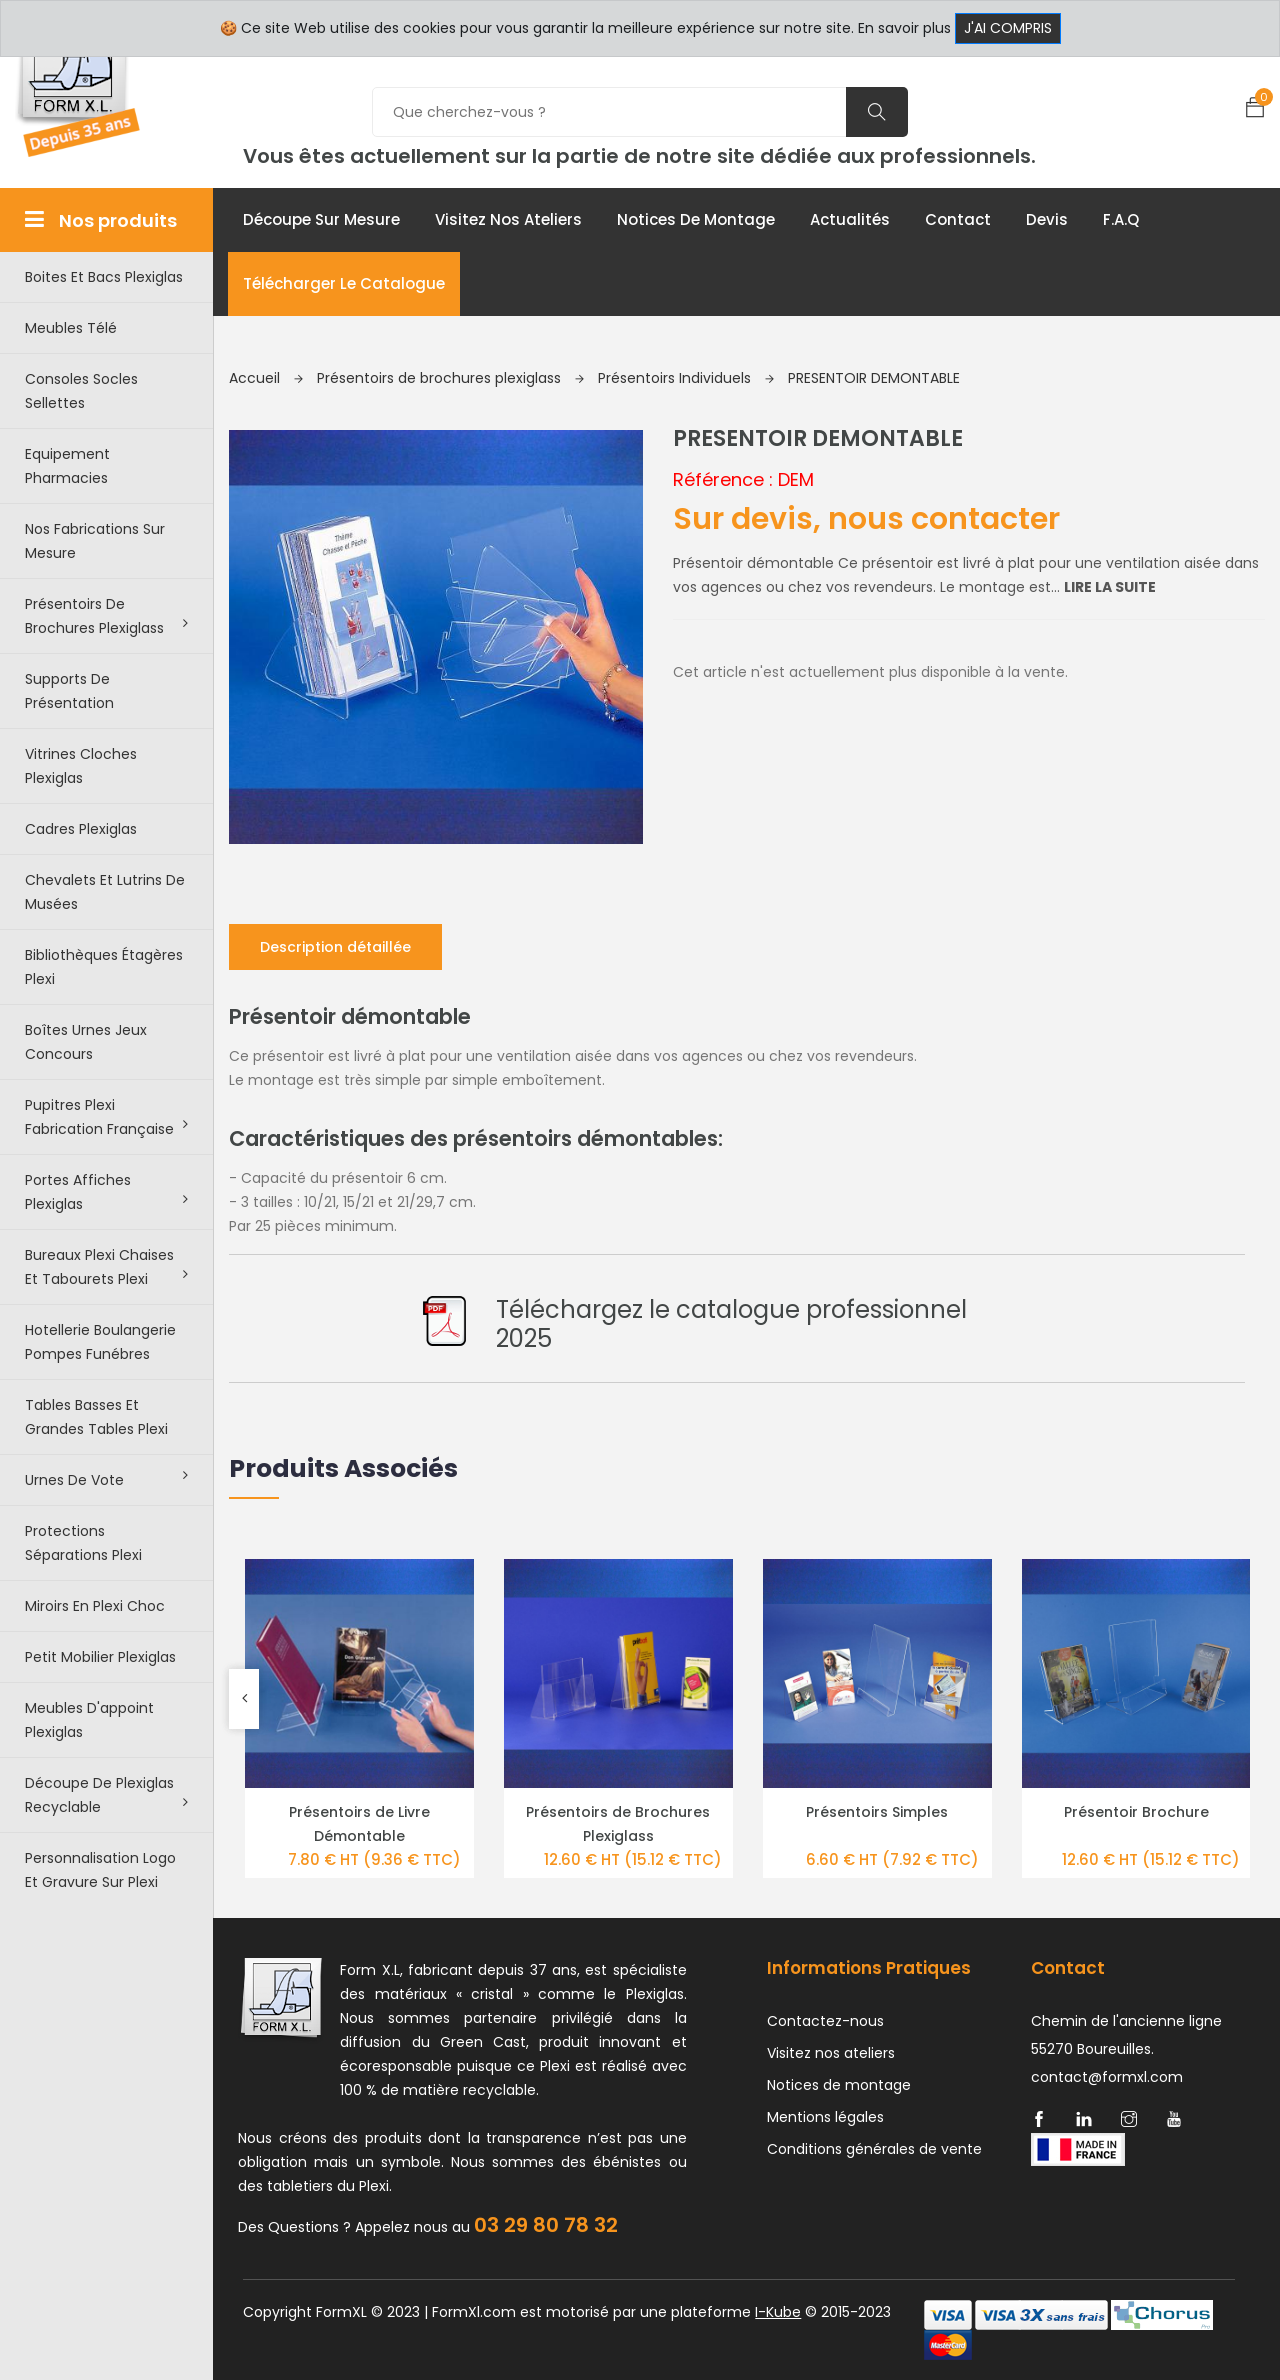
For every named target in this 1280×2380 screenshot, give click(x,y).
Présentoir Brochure (1136, 1812)
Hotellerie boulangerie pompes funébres (100, 1342)
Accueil (266, 378)
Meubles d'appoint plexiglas (89, 1720)
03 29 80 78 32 (546, 2225)
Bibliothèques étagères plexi (104, 967)
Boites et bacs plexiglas (104, 277)
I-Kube (778, 2312)
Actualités (850, 219)
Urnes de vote (106, 1479)
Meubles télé (71, 328)
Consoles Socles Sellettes (81, 391)
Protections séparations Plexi (83, 1543)
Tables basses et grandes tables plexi (96, 1417)
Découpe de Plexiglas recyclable (106, 1795)
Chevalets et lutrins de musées (105, 892)
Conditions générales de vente (874, 2149)
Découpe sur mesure (321, 219)
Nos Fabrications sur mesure (95, 541)
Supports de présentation (69, 691)
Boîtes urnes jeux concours (86, 1042)
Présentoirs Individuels (686, 378)
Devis (1047, 219)
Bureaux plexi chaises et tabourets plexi (106, 1267)
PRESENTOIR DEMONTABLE (874, 378)
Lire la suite (1110, 587)
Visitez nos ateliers (508, 219)
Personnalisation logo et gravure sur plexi (100, 1870)
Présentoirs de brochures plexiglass (106, 616)
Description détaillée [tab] (335, 947)
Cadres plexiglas (81, 829)
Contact (958, 219)
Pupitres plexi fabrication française (106, 1117)
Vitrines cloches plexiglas (81, 766)
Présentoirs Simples (877, 1812)
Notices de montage (696, 219)
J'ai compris (1008, 28)
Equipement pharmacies (67, 466)
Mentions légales (825, 2117)
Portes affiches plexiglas (106, 1192)
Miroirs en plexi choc (95, 1606)
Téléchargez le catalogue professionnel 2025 (731, 1324)
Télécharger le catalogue (344, 283)
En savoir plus (904, 28)
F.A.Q (1121, 219)
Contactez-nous (825, 2021)
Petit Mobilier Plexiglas (100, 1657)
